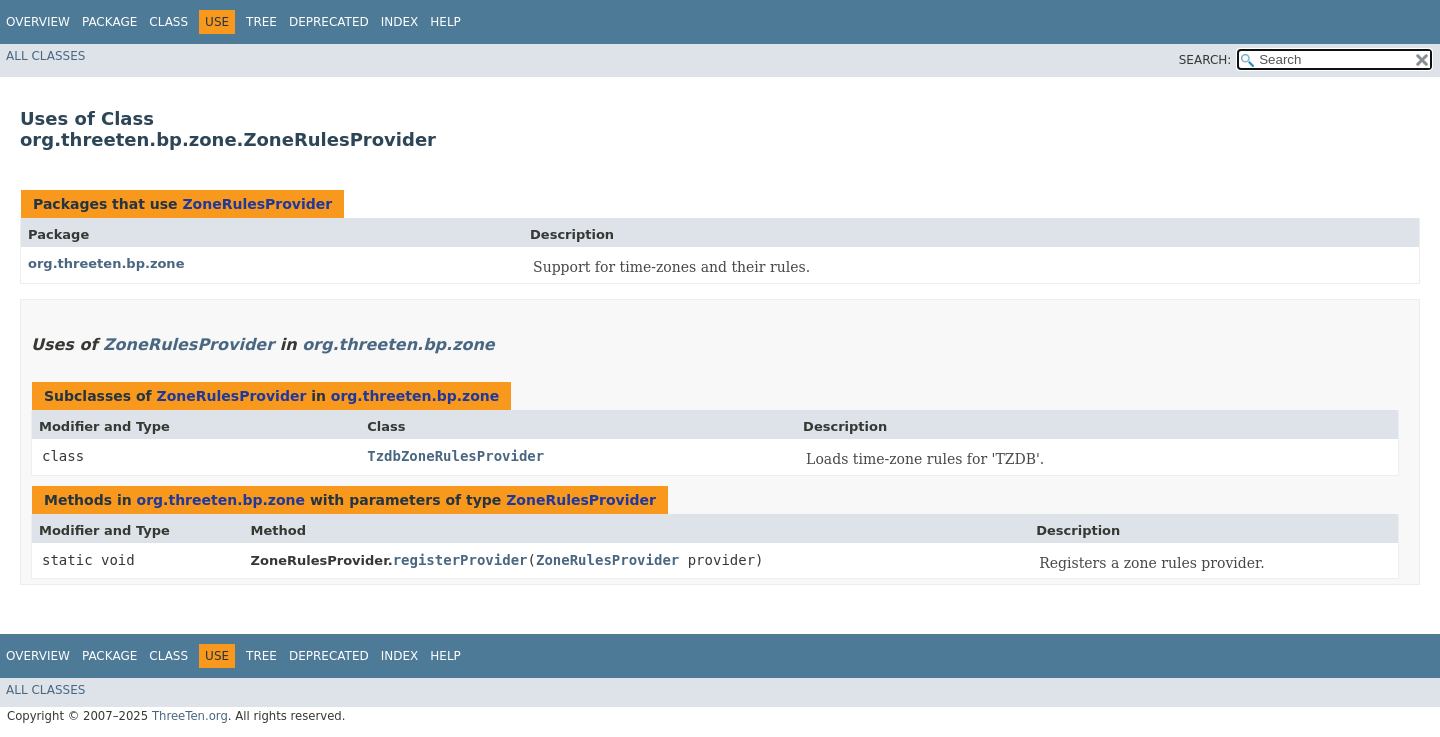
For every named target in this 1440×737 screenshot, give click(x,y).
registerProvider (460, 560)
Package (109, 22)
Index (400, 22)
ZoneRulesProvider (257, 204)
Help (445, 22)
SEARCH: (1205, 60)
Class (168, 22)
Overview (38, 22)
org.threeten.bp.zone (106, 263)
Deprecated (329, 22)
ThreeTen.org (190, 716)
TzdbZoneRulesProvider (455, 456)
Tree (261, 22)
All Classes (45, 56)
